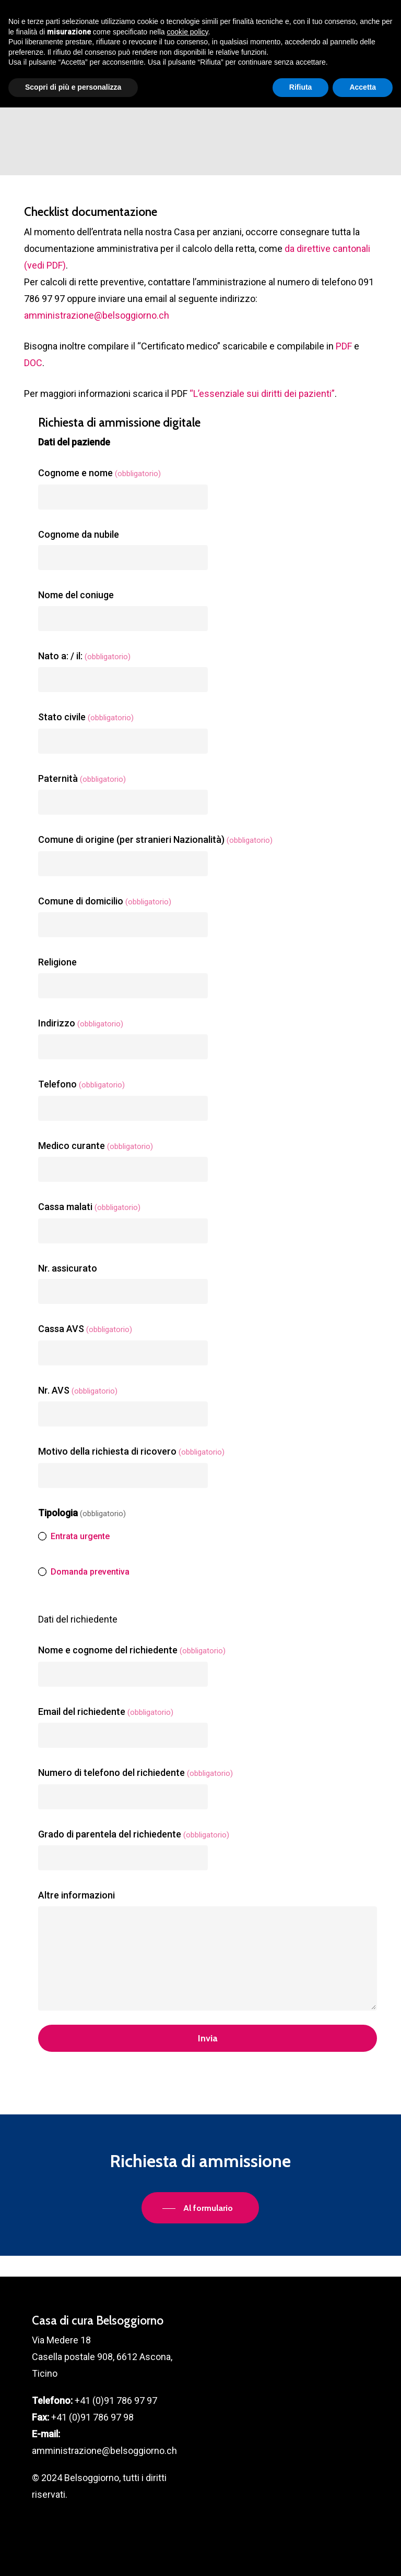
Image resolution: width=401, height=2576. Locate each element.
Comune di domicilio (104, 901)
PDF (344, 346)
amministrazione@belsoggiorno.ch (96, 315)
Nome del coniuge (76, 594)
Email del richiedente (105, 1711)
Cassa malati (89, 1206)
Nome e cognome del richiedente (132, 1649)
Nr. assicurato (67, 1268)
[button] (371, 12)
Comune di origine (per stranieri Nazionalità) (155, 839)
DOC (33, 362)
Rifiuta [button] (300, 2555)
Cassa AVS (85, 1328)
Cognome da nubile (78, 534)
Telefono (81, 1084)
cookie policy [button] (187, 2500)
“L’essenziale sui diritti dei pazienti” (262, 393)
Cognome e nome (99, 472)
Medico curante (95, 1145)
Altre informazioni (76, 1895)
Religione (57, 962)
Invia (208, 2038)
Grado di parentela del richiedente (133, 1834)
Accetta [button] (362, 2555)
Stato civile (86, 716)
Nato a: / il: (84, 655)
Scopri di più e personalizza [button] (73, 2555)
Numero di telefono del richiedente (135, 1772)
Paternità (82, 778)
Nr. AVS (77, 1390)
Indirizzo (80, 1023)
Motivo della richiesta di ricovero (131, 1451)
